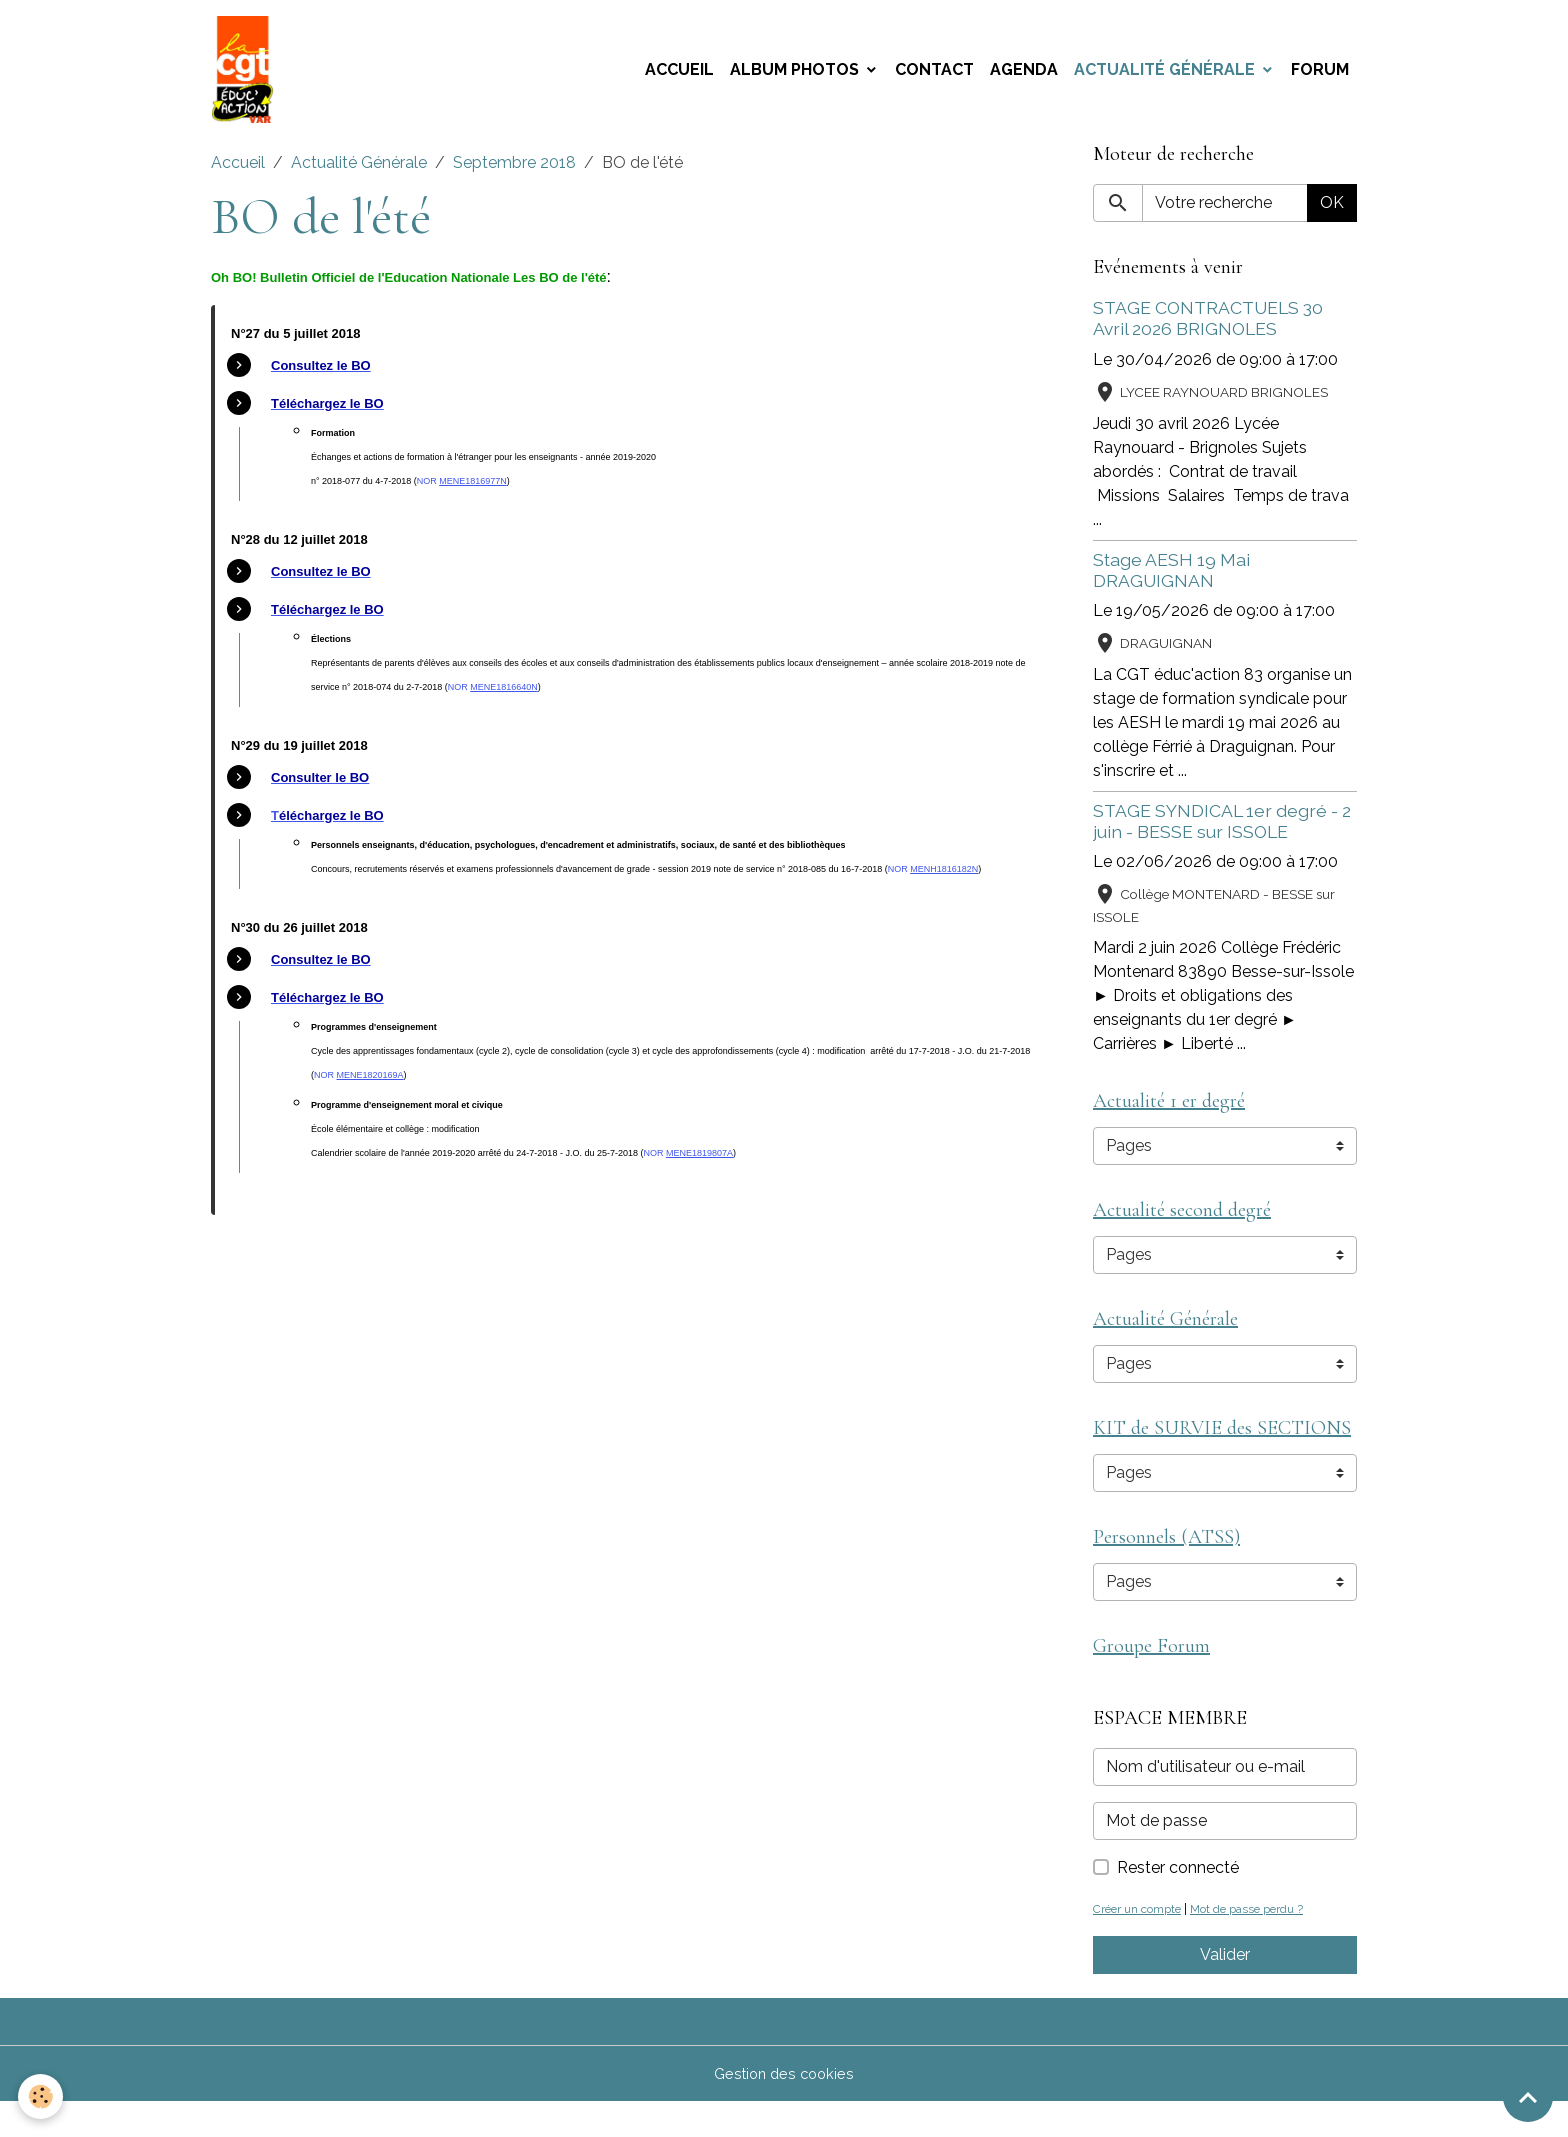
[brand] (250, 76)
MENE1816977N (473, 493)
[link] (321, 377)
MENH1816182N (944, 881)
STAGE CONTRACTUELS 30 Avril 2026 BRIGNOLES (1208, 331)
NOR (428, 493)
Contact (934, 75)
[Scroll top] (1528, 2097)
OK (1332, 215)
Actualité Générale (1166, 75)
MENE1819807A (699, 1165)
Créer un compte (1143, 1943)
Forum (1320, 75)
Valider (1225, 1989)
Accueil (679, 75)
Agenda (1024, 75)
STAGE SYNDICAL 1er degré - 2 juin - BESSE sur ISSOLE (1222, 833)
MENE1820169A (370, 1087)
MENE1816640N (504, 699)
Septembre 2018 (514, 175)
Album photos (796, 75)
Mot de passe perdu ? (1264, 1943)
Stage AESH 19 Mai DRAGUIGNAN (1171, 582)
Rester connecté (1178, 1902)
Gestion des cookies (784, 2108)
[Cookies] (42, 2095)
